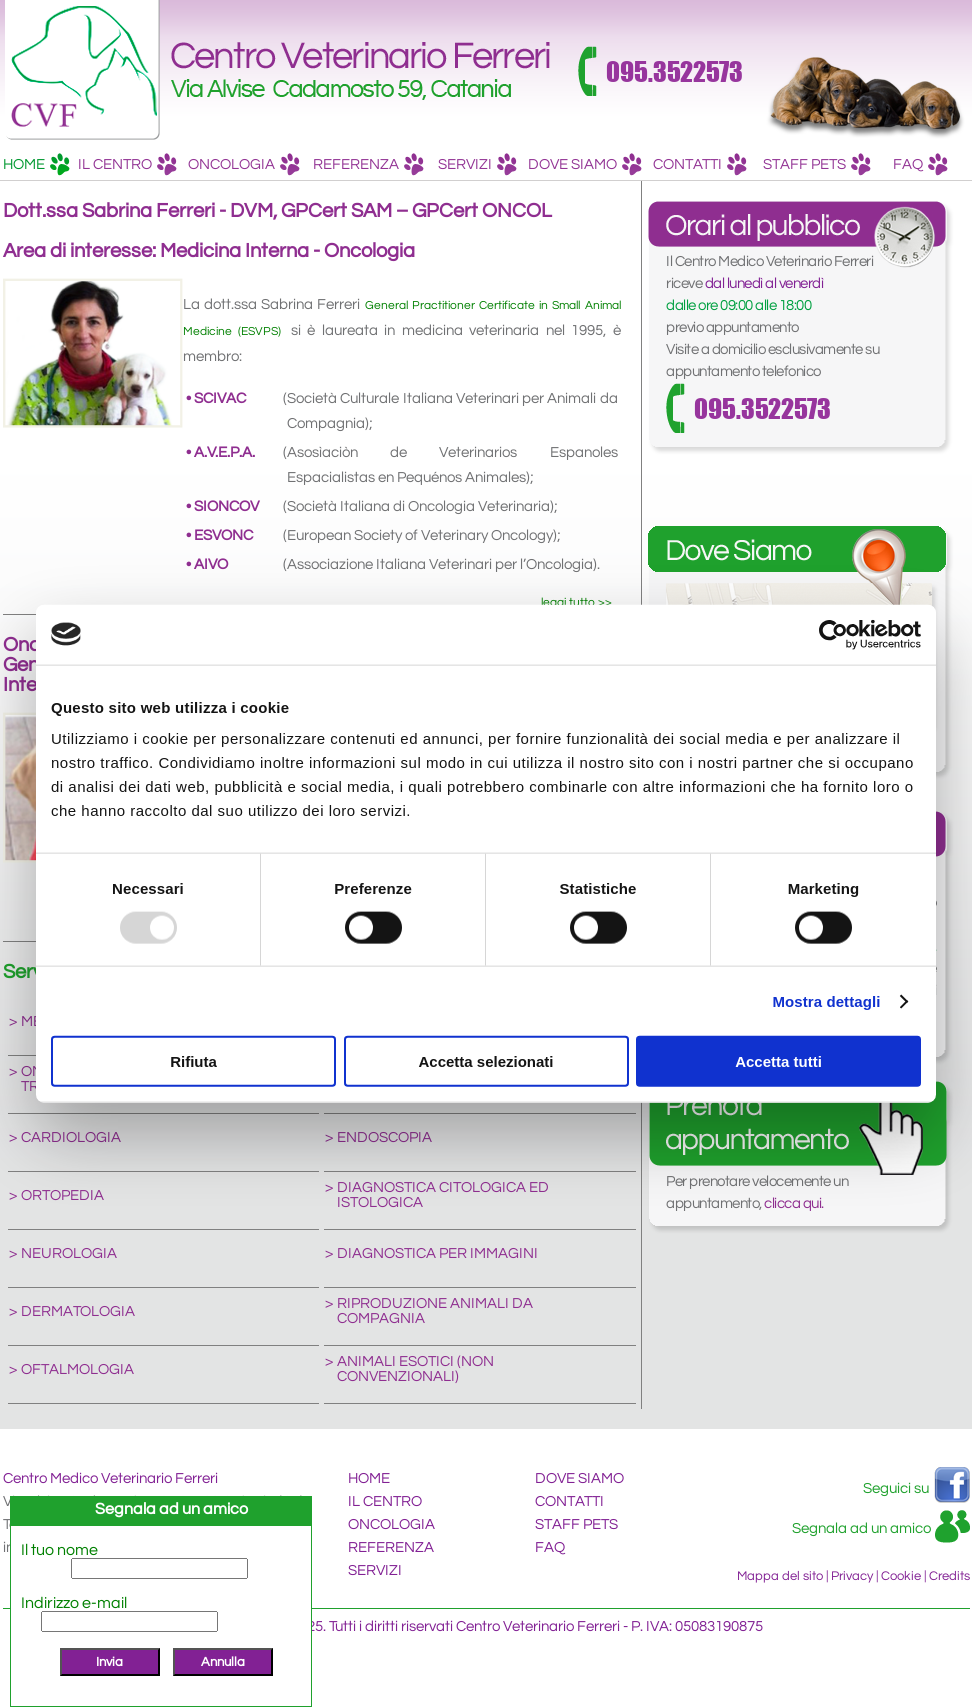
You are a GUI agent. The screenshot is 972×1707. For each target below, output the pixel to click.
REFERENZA (368, 166)
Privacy (852, 1576)
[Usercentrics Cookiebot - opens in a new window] (833, 634)
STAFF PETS (817, 166)
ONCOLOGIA (244, 166)
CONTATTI (700, 166)
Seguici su (896, 1488)
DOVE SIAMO (585, 166)
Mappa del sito (780, 1576)
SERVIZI (477, 166)
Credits (949, 1576)
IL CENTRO (127, 166)
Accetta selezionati (485, 1061)
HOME (36, 166)
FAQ (920, 166)
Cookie (901, 1576)
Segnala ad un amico (861, 1528)
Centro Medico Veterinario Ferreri (110, 1478)
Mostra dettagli (826, 1000)
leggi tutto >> (576, 602)
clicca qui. (794, 1203)
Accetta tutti (778, 1061)
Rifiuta (193, 1061)
